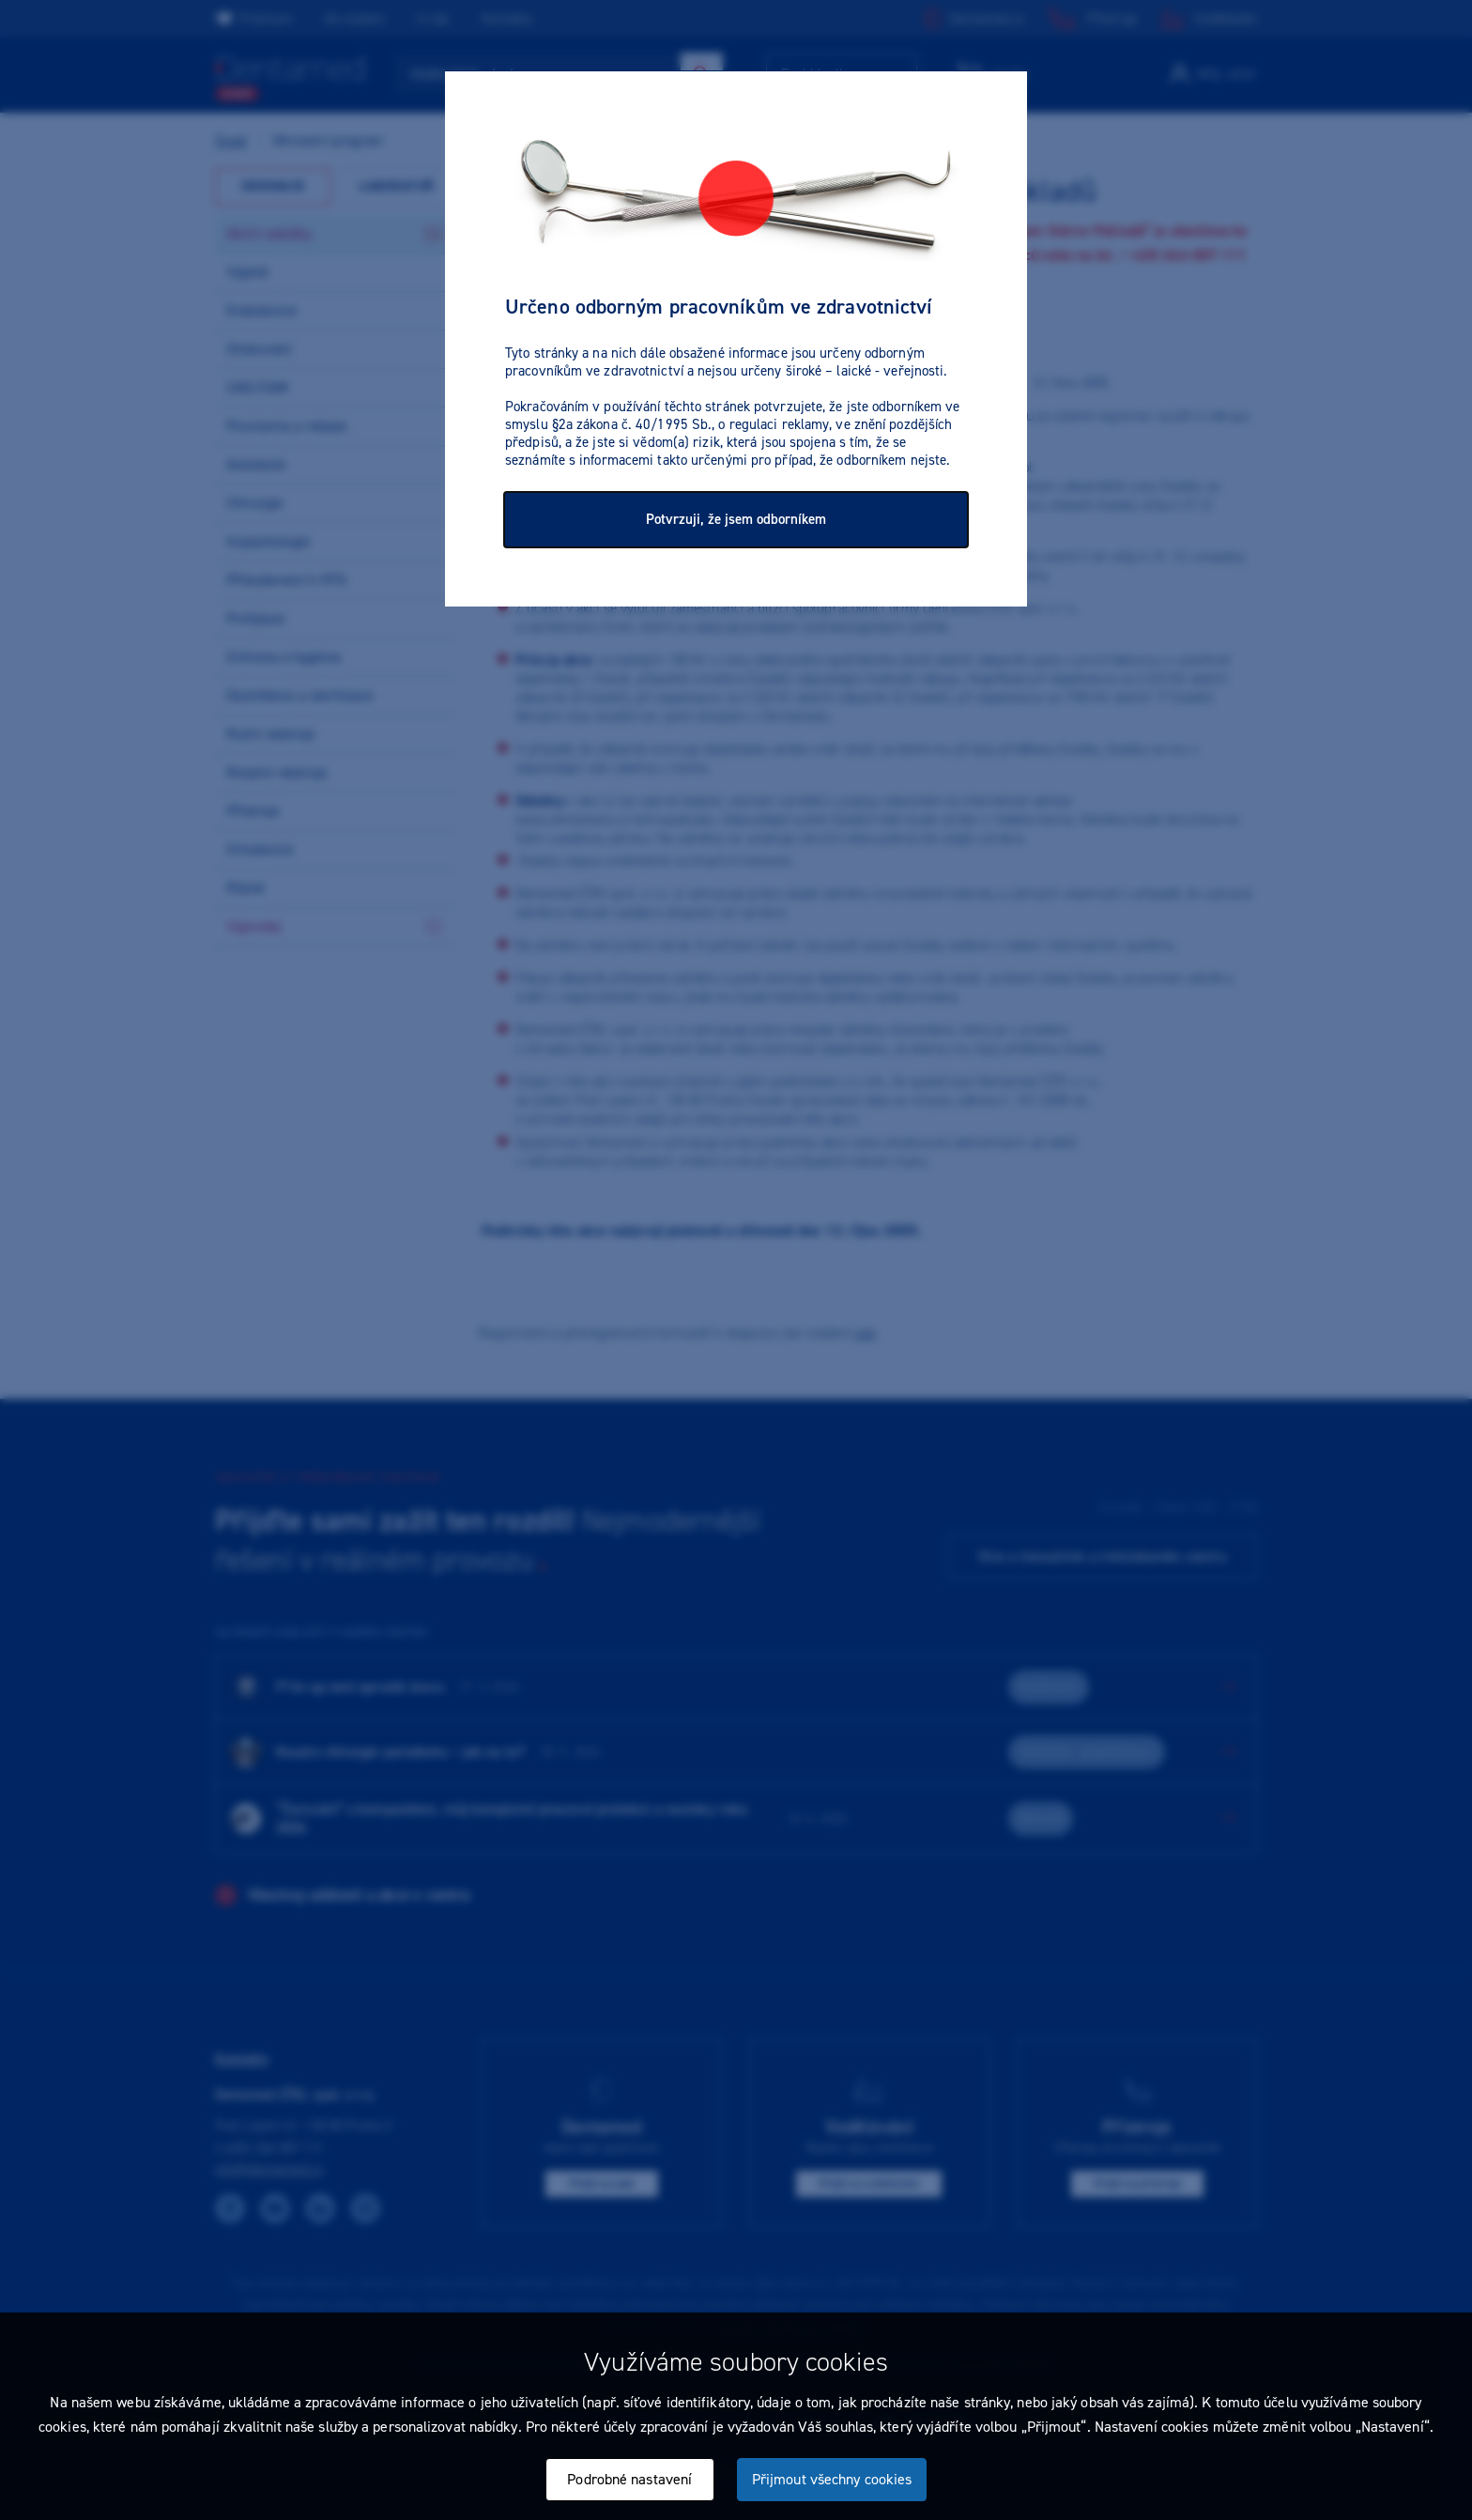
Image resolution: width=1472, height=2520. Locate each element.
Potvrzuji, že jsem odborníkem (736, 519)
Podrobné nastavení (629, 2479)
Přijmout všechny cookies (832, 2479)
